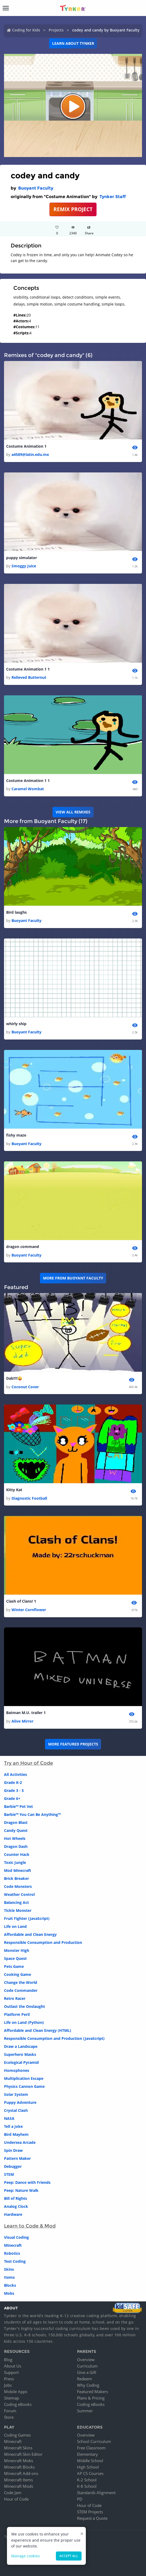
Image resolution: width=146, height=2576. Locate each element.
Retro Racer (14, 1998)
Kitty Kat (14, 1489)
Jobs (8, 2385)
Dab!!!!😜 (14, 1378)
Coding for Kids (26, 30)
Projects (56, 30)
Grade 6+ (12, 1798)
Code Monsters (18, 1886)
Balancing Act (16, 1902)
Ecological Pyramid (21, 2062)
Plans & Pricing (91, 2398)
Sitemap (11, 2398)
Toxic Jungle (15, 1862)
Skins (9, 2269)
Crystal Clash (16, 2110)
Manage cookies (25, 2555)
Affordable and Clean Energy (30, 1934)
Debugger (13, 2166)
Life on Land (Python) (24, 2022)
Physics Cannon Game (24, 2086)
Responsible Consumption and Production (43, 1942)
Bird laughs (16, 912)
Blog (8, 2359)
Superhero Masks (20, 2054)
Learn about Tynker (73, 43)
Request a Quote (92, 2518)
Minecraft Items (18, 2479)
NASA (9, 2118)
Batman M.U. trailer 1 (26, 1712)
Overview (86, 2359)
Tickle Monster (17, 1910)
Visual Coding (16, 2237)
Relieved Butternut (28, 677)
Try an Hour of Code (28, 1763)
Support (11, 2372)
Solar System (16, 2094)
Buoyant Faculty (35, 188)
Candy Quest (16, 1830)
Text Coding (15, 2261)
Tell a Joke (13, 2126)
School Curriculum (94, 2441)
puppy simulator (21, 557)
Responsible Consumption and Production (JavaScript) (54, 2038)
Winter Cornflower (28, 1609)
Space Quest (15, 1958)
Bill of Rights (15, 2198)
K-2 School (87, 2479)
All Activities (15, 1774)
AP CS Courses (90, 2473)
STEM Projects (90, 2511)
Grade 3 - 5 (14, 1790)
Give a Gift (86, 2372)
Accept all (68, 2556)
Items (9, 2277)
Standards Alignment (96, 2492)
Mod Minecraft (17, 1870)
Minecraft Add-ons (21, 2473)
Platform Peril (17, 2014)
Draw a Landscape (20, 2046)
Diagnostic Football (29, 1498)
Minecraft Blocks (19, 2467)
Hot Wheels (14, 1838)
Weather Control (19, 1894)
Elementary (87, 2454)
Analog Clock (16, 2206)
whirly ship (16, 1023)
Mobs (9, 2293)
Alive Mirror (22, 1721)
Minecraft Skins (18, 2447)
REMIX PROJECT (73, 209)
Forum (10, 2410)
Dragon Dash (16, 1846)
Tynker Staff (112, 196)
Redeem (84, 2378)
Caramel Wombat (27, 788)
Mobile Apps (15, 2391)
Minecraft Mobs (18, 2460)
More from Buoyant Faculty (73, 1278)
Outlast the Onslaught (24, 2006)
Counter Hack (16, 1854)
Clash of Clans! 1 (21, 1601)
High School (88, 2467)
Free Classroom (91, 2447)
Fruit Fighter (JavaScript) (26, 1918)
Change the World (20, 1982)
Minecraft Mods (18, 2486)
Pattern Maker (17, 2158)
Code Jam (12, 2492)
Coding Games (17, 2435)
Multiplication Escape (23, 2078)
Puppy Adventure (20, 2102)
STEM (9, 2174)
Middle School (90, 2460)
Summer (85, 2410)
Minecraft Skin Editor (23, 2454)
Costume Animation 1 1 (28, 669)
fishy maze (16, 1135)
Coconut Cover (25, 1386)
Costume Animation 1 (26, 446)
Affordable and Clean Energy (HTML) (37, 2030)
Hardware (13, 2214)
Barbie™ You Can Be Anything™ (32, 1814)
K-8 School (87, 2486)
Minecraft (13, 2245)
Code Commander (20, 1990)
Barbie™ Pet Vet (18, 1806)
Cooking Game (17, 1974)
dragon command (22, 1246)
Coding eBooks (18, 2404)
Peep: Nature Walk (21, 2190)
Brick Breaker (16, 1878)
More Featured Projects (73, 1744)
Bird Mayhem (16, 2134)
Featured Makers (92, 2391)
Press (9, 2378)
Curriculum (87, 2366)
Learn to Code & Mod (30, 2226)
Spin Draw (13, 2150)
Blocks (10, 2285)
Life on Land (15, 1926)
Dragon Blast (16, 1822)
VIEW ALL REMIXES (73, 811)
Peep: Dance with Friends (27, 2182)
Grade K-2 (13, 1782)
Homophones (16, 2070)
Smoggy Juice (23, 565)
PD (79, 2499)
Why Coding (88, 2385)
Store (9, 2417)
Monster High (16, 1950)
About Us (12, 2366)
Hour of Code (16, 2499)
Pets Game (14, 1966)
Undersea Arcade (20, 2142)
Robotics (12, 2253)
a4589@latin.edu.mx (30, 454)
